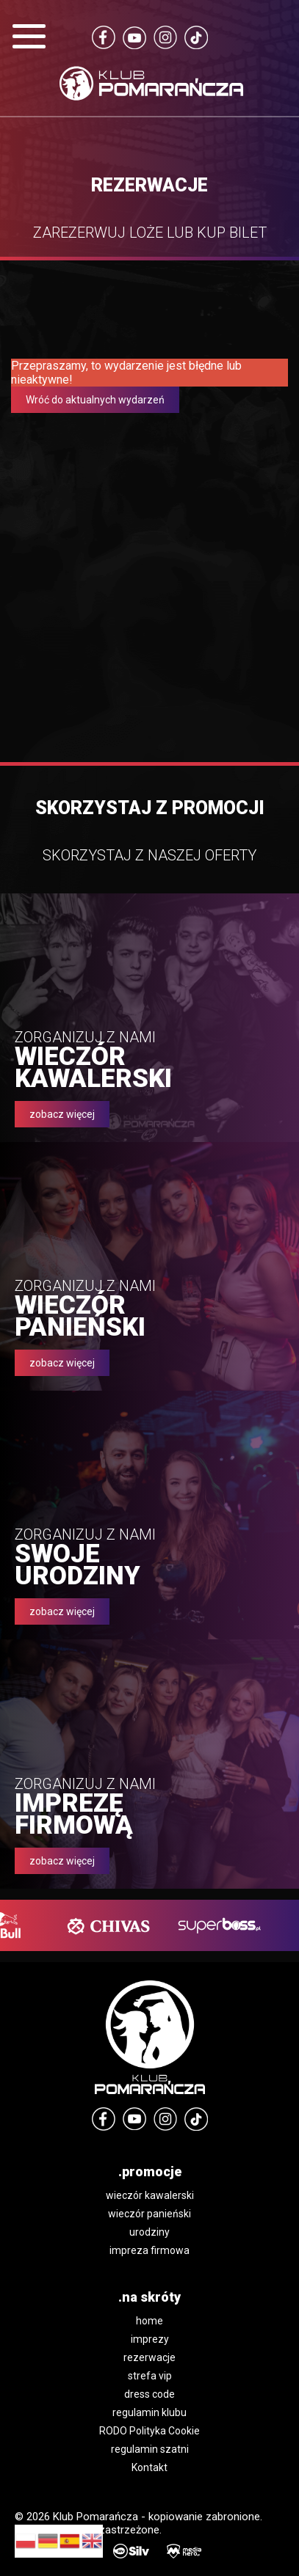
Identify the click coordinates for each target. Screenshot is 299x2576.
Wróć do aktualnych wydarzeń (95, 400)
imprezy (150, 2339)
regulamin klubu (149, 2412)
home (149, 2321)
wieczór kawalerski (150, 2195)
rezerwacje (149, 2357)
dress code (149, 2394)
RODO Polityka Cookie (149, 2431)
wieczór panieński (149, 2214)
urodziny (149, 2232)
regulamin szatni (150, 2449)
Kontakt (149, 2467)
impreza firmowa (149, 2250)
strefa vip (150, 2376)
